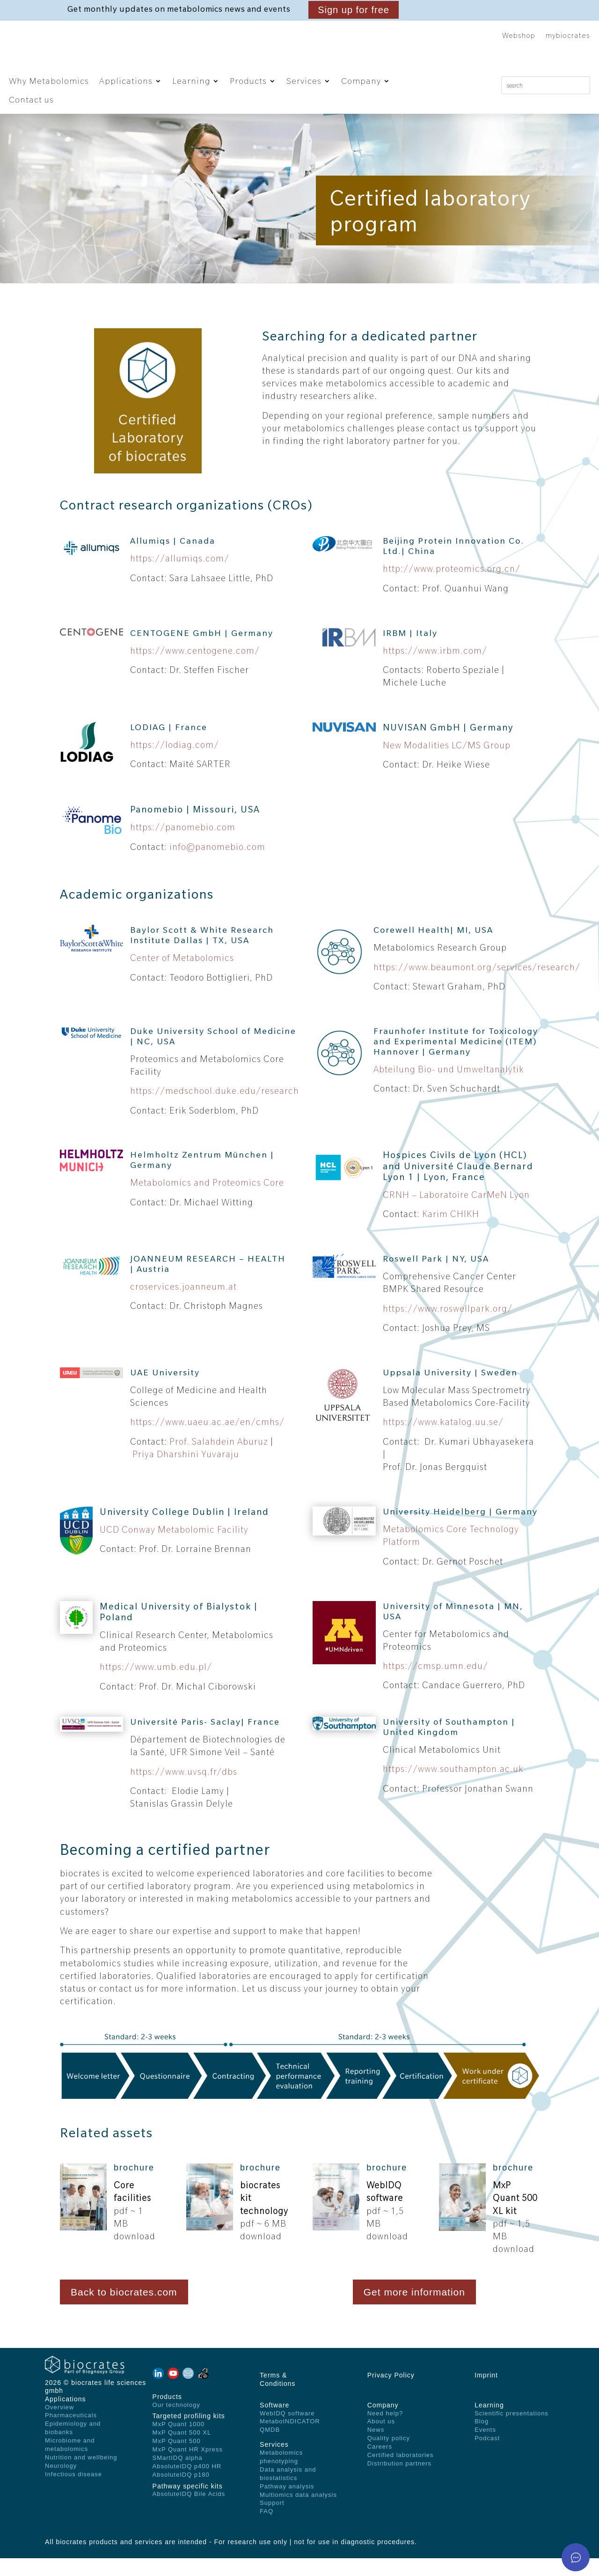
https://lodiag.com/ (174, 762)
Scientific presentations (511, 2431)
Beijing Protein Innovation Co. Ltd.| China (453, 564)
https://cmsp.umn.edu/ (435, 1684)
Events (485, 2447)
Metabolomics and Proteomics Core (207, 1200)
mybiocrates (568, 36)
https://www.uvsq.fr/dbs (183, 1789)
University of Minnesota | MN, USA (453, 1628)
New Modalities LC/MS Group (447, 763)
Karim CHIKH (450, 1231)
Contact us (31, 99)
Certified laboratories (400, 2472)
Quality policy (388, 2456)
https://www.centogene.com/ (195, 668)
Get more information (414, 2309)
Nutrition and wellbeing (81, 2475)
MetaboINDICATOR (290, 2439)
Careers (379, 2464)
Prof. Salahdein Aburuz (219, 1459)
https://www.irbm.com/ (435, 668)
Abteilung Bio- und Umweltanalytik (448, 1086)
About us (381, 2439)
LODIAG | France (168, 744)
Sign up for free (353, 10)
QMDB (270, 2447)
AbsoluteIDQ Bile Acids (189, 2512)
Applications (126, 80)
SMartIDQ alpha (178, 2475)
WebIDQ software (287, 2431)
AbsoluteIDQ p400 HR (187, 2483)
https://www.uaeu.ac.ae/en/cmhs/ (207, 1440)
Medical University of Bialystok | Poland (179, 1629)
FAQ (266, 2529)
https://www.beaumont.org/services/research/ (476, 984)
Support (272, 2520)
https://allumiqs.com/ (179, 576)
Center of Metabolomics (182, 976)
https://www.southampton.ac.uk (453, 1787)
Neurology (61, 2483)
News (376, 2447)
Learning (191, 80)
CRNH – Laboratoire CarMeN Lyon (456, 1212)
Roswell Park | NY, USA (436, 1276)
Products (248, 80)
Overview (59, 2424)
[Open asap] (576, 2557)
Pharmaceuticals (71, 2433)
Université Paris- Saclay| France (205, 1740)
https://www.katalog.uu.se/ (443, 1440)
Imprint (486, 2393)
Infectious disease (73, 2491)
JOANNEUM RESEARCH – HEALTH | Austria (207, 1281)
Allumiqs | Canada (172, 559)
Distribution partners (399, 2481)
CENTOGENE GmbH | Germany (201, 650)
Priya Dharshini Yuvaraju (185, 1471)
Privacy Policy (391, 2393)
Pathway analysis (287, 2504)
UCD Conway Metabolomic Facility (174, 1547)
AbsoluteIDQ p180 (181, 2492)
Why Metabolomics (49, 80)
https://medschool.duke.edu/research (214, 1109)
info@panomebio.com (217, 864)
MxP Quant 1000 (179, 2442)
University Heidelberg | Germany (460, 1529)
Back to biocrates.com (124, 2309)
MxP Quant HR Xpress (188, 2467)
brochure (134, 2186)
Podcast (487, 2456)
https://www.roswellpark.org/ (447, 1326)
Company (361, 80)
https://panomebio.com (182, 845)
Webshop (518, 36)
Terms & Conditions (277, 2397)
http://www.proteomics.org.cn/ (451, 586)
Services (303, 80)
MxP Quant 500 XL (182, 2450)
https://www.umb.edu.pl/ (156, 1684)
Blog (482, 2439)
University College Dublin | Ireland (184, 1529)
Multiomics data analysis (298, 2512)
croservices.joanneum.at (183, 1304)
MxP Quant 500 (177, 2458)
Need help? (385, 2431)
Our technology (176, 2422)
